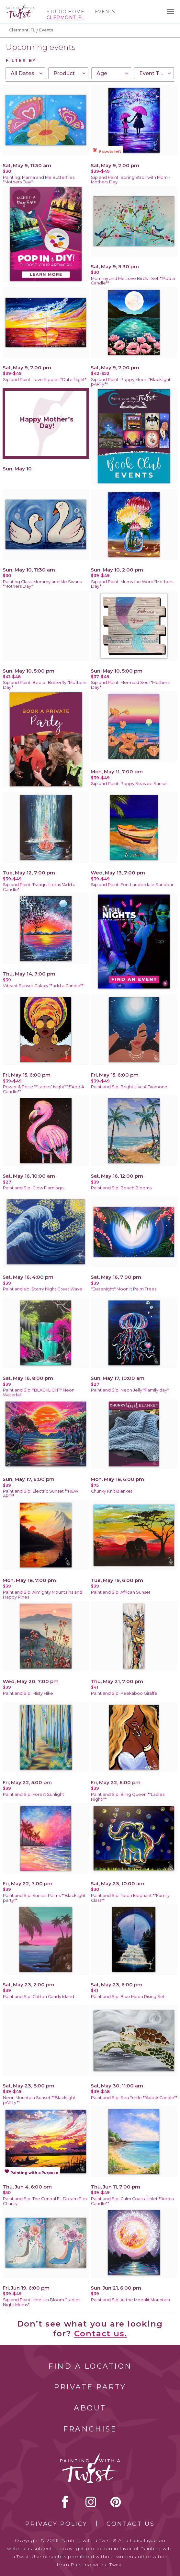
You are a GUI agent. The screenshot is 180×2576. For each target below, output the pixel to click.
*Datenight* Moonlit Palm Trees (123, 1289)
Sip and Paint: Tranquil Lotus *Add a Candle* (39, 887)
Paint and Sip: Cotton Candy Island (38, 1996)
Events (105, 12)
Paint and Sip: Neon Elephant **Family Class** (130, 1898)
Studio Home (65, 12)
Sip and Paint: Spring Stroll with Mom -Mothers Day (130, 180)
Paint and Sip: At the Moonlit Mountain (130, 2299)
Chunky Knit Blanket (111, 1491)
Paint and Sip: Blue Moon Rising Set (128, 1996)
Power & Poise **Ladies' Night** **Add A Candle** (43, 1089)
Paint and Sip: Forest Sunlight (33, 1794)
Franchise (90, 2429)
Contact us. (100, 2333)
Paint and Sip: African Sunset (121, 1592)
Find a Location (90, 2366)
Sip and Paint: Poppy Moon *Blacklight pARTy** (131, 382)
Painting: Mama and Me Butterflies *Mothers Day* (38, 180)
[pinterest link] (115, 2502)
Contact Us (131, 2523)
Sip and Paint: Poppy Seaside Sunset (129, 783)
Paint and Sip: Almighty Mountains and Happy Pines (42, 1595)
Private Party (90, 2387)
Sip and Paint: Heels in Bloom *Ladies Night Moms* (41, 2302)
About (90, 2408)
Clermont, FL (22, 30)
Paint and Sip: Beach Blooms (121, 1187)
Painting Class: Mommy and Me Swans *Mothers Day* (42, 584)
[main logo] (20, 7)
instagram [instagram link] (90, 2502)
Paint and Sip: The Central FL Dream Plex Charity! (45, 2201)
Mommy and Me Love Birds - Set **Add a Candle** (133, 281)
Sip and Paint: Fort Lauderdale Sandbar (132, 884)
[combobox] (25, 73)
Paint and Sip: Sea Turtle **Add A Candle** (134, 2097)
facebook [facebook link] (65, 2502)
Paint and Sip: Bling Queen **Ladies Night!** (127, 1797)
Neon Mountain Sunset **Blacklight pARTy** (39, 2100)
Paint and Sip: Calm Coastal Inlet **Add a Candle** (132, 2201)
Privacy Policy (56, 2523)
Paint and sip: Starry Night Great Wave (42, 1289)
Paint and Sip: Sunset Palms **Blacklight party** (44, 1898)
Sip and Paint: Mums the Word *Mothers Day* (132, 584)
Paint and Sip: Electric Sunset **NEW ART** (40, 1493)
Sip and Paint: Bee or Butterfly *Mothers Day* (44, 685)
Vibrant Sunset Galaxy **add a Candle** (43, 985)
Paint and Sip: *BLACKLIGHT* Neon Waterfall (38, 1392)
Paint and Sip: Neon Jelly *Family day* (130, 1390)
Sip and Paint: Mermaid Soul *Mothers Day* (130, 685)
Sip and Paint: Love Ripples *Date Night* (44, 379)
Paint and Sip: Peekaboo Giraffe (124, 1693)
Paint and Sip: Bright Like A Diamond (129, 1086)
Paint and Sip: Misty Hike (28, 1693)
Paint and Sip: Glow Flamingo (33, 1187)
